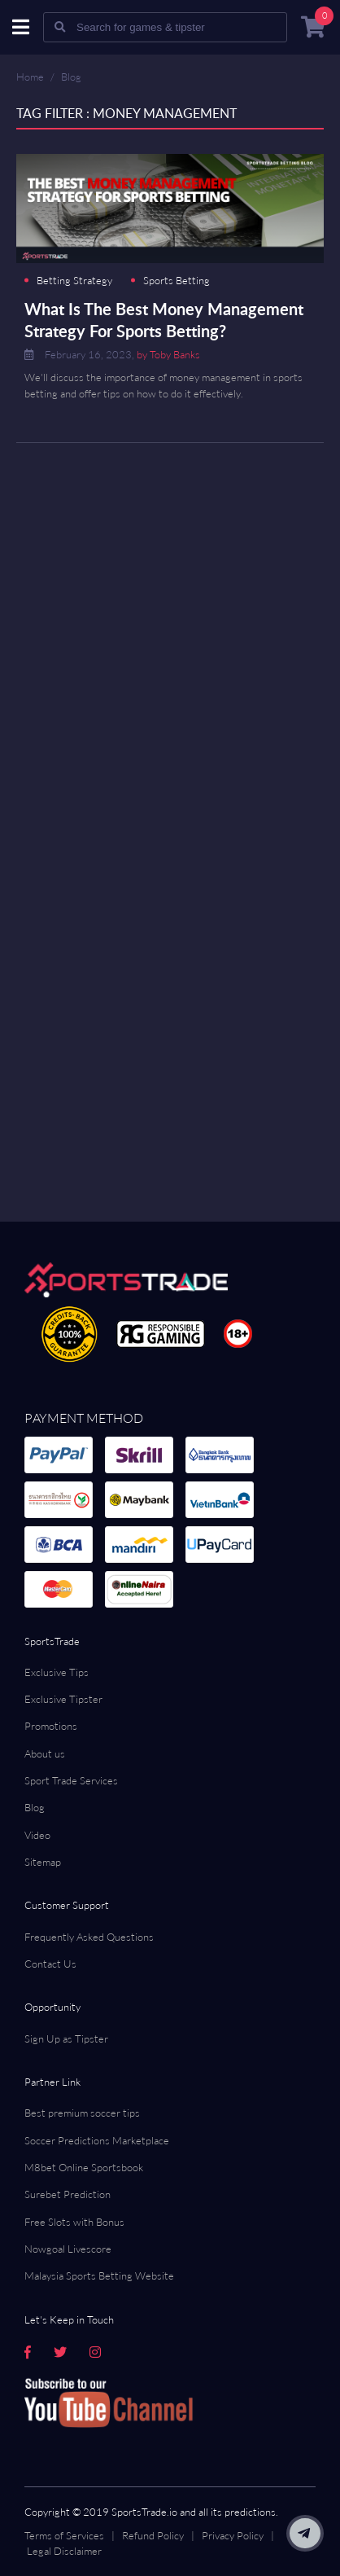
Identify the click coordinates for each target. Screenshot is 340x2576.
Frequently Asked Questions (89, 1936)
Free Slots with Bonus (74, 2221)
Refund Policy (153, 2535)
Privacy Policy (233, 2535)
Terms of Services (64, 2535)
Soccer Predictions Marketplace (96, 2140)
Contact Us (50, 1963)
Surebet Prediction (67, 2194)
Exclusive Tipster (63, 1698)
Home (30, 76)
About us (44, 1753)
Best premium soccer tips (82, 2112)
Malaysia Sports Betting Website (99, 2275)
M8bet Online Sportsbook (83, 2167)
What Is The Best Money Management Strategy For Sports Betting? (163, 319)
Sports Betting (176, 280)
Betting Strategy (74, 280)
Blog (71, 76)
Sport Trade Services (71, 1780)
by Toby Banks (168, 354)
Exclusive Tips (56, 1672)
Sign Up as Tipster (66, 2038)
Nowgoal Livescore (67, 2248)
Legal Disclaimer (64, 2550)
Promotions (50, 1725)
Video (37, 1834)
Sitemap (42, 1861)
